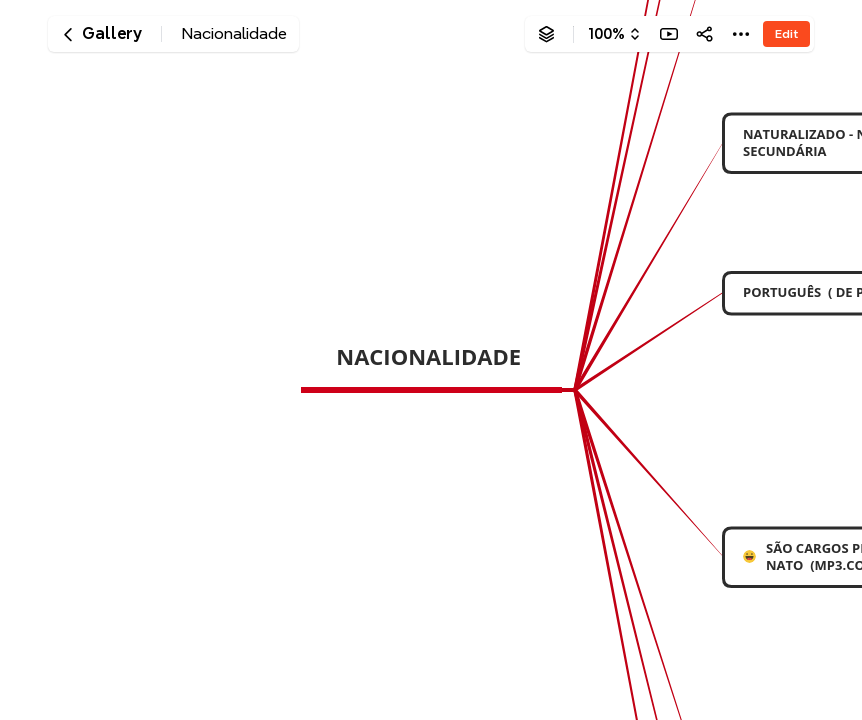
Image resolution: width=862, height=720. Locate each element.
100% (606, 34)
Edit (786, 33)
